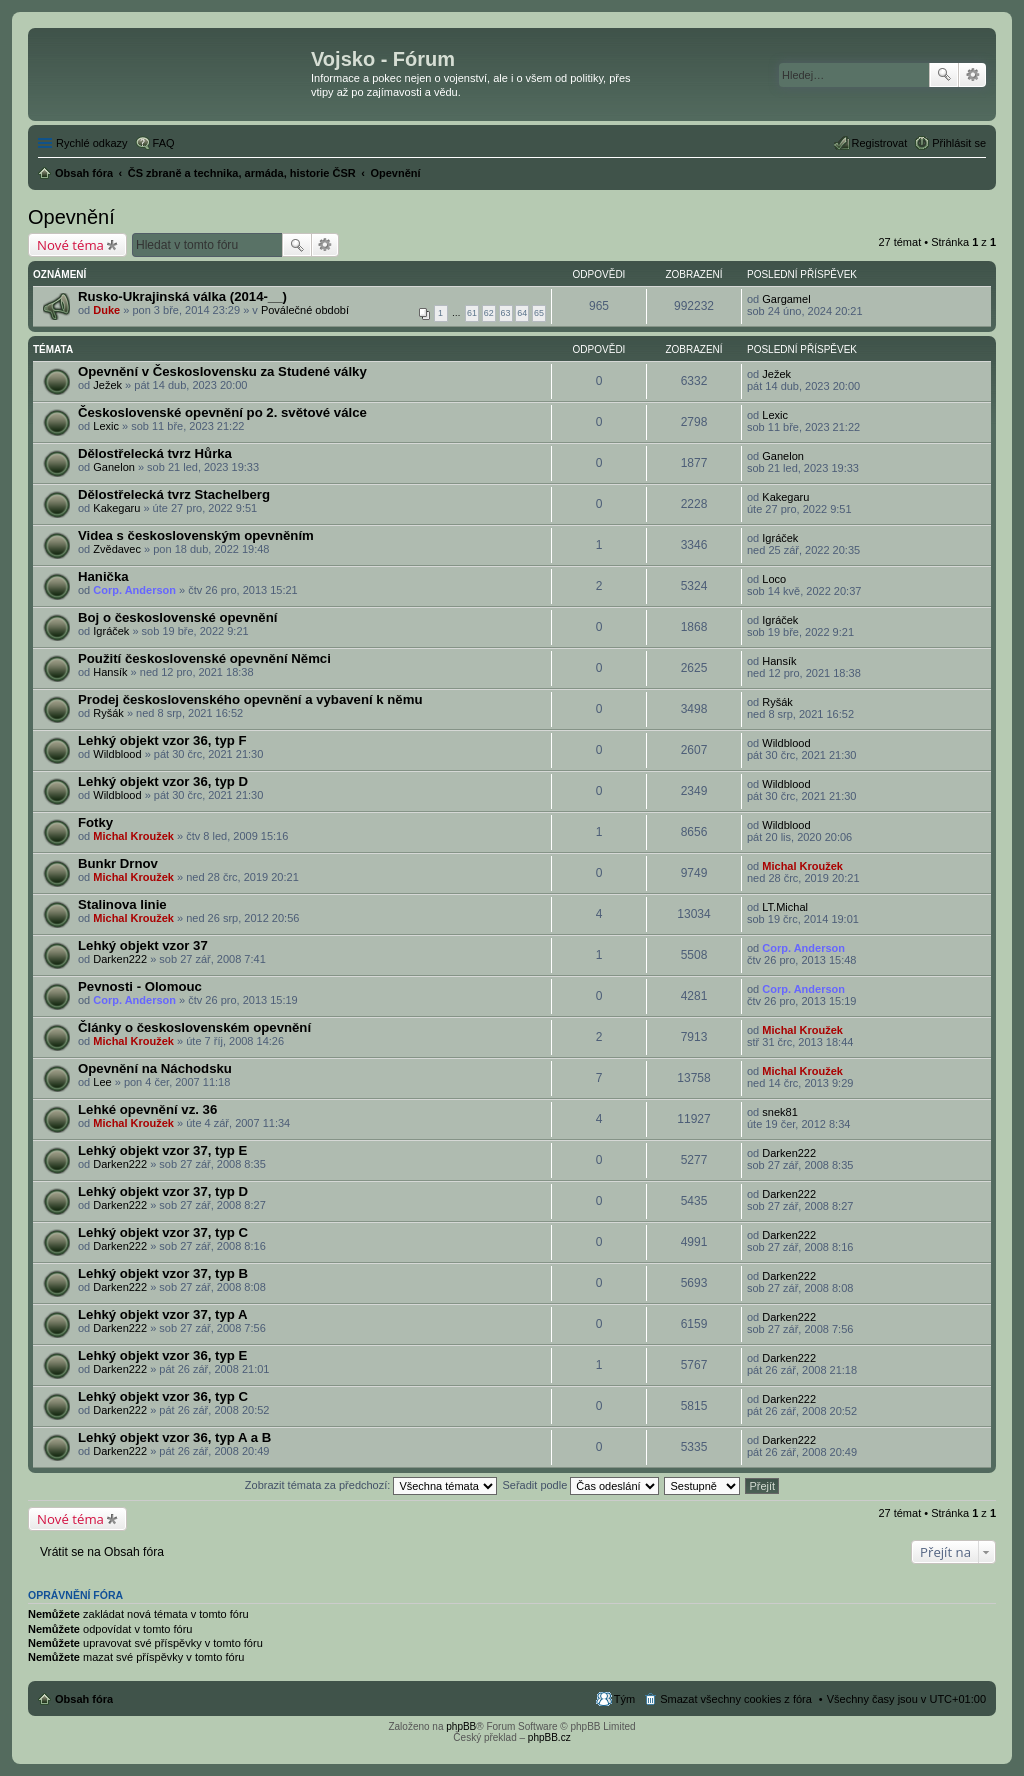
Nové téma (70, 245)
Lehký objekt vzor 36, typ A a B (174, 1437)
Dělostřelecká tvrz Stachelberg (174, 494)
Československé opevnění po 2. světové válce (222, 412)
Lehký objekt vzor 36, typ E (162, 1355)
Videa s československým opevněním (196, 535)
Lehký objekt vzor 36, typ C (163, 1396)
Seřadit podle (580, 1485)
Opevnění (71, 217)
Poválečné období (305, 310)
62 (489, 313)
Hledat (944, 75)
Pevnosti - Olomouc (140, 986)
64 (522, 313)
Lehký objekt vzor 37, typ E (162, 1150)
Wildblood (117, 754)
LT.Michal (785, 907)
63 (506, 313)
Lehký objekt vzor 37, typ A (163, 1314)
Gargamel (786, 299)
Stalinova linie (122, 904)
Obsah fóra (84, 1699)
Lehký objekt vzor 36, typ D (163, 781)
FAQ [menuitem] (164, 143)
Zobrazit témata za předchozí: (371, 1485)
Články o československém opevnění (194, 1027)
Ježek (107, 385)
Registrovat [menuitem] (880, 143)
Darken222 (120, 959)
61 (472, 313)
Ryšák (108, 713)
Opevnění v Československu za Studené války (222, 371)
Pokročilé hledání (972, 75)
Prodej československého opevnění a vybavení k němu (250, 699)
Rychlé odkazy (92, 143)
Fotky (95, 822)
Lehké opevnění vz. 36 (147, 1109)
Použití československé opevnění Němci (204, 658)
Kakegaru (116, 508)
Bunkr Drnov (118, 863)
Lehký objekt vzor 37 (143, 945)
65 (539, 313)
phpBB (461, 1726)
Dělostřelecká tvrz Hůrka (155, 453)
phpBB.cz (549, 1737)
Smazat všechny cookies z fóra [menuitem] (736, 1699)
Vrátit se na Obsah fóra (102, 1552)
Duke (106, 310)
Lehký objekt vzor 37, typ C (163, 1232)
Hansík (110, 672)
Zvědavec (117, 549)
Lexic (106, 426)
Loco (774, 579)
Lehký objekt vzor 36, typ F (162, 740)
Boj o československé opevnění (177, 617)
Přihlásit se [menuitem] (959, 143)
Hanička (103, 576)
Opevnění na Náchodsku (155, 1068)
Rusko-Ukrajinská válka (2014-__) (182, 296)
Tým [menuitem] (624, 1699)
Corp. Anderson (134, 590)
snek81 (779, 1112)
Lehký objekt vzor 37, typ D (163, 1191)
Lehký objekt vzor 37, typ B (163, 1273)
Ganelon (114, 467)
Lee (102, 1082)
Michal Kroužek (133, 836)
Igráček (780, 538)
